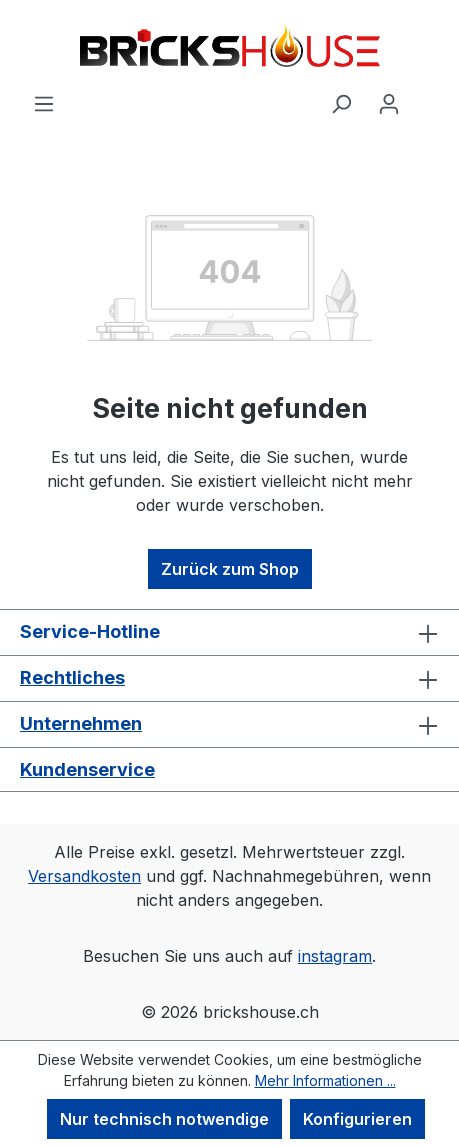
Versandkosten (84, 876)
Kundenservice (87, 769)
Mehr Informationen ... (325, 1080)
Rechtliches (72, 677)
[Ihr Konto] (389, 103)
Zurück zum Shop (230, 569)
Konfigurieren (357, 1119)
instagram (335, 956)
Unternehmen (81, 723)
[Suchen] (341, 103)
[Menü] (44, 103)
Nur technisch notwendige (164, 1119)
